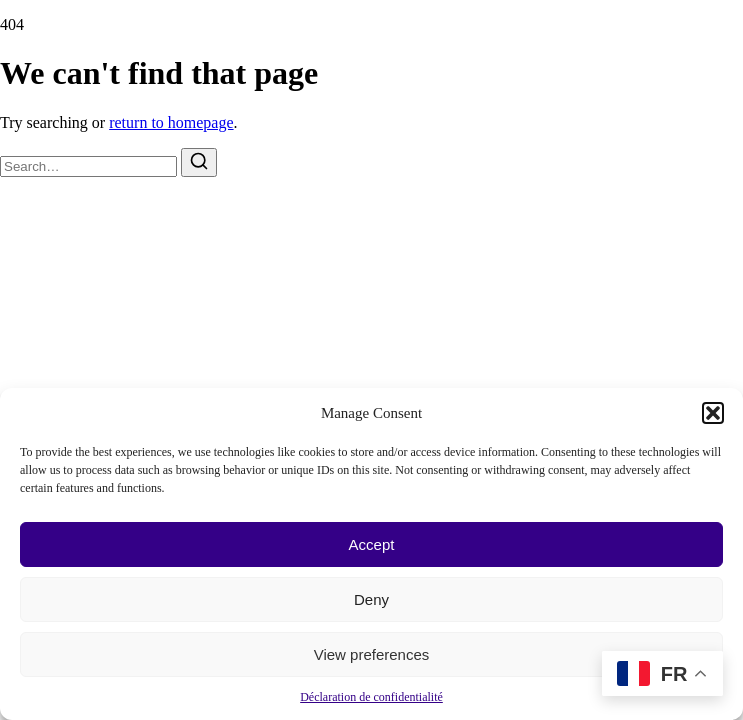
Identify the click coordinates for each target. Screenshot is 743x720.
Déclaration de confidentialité (371, 697)
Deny (371, 599)
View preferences (372, 654)
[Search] (199, 162)
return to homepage (171, 122)
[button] (713, 413)
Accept (372, 544)
